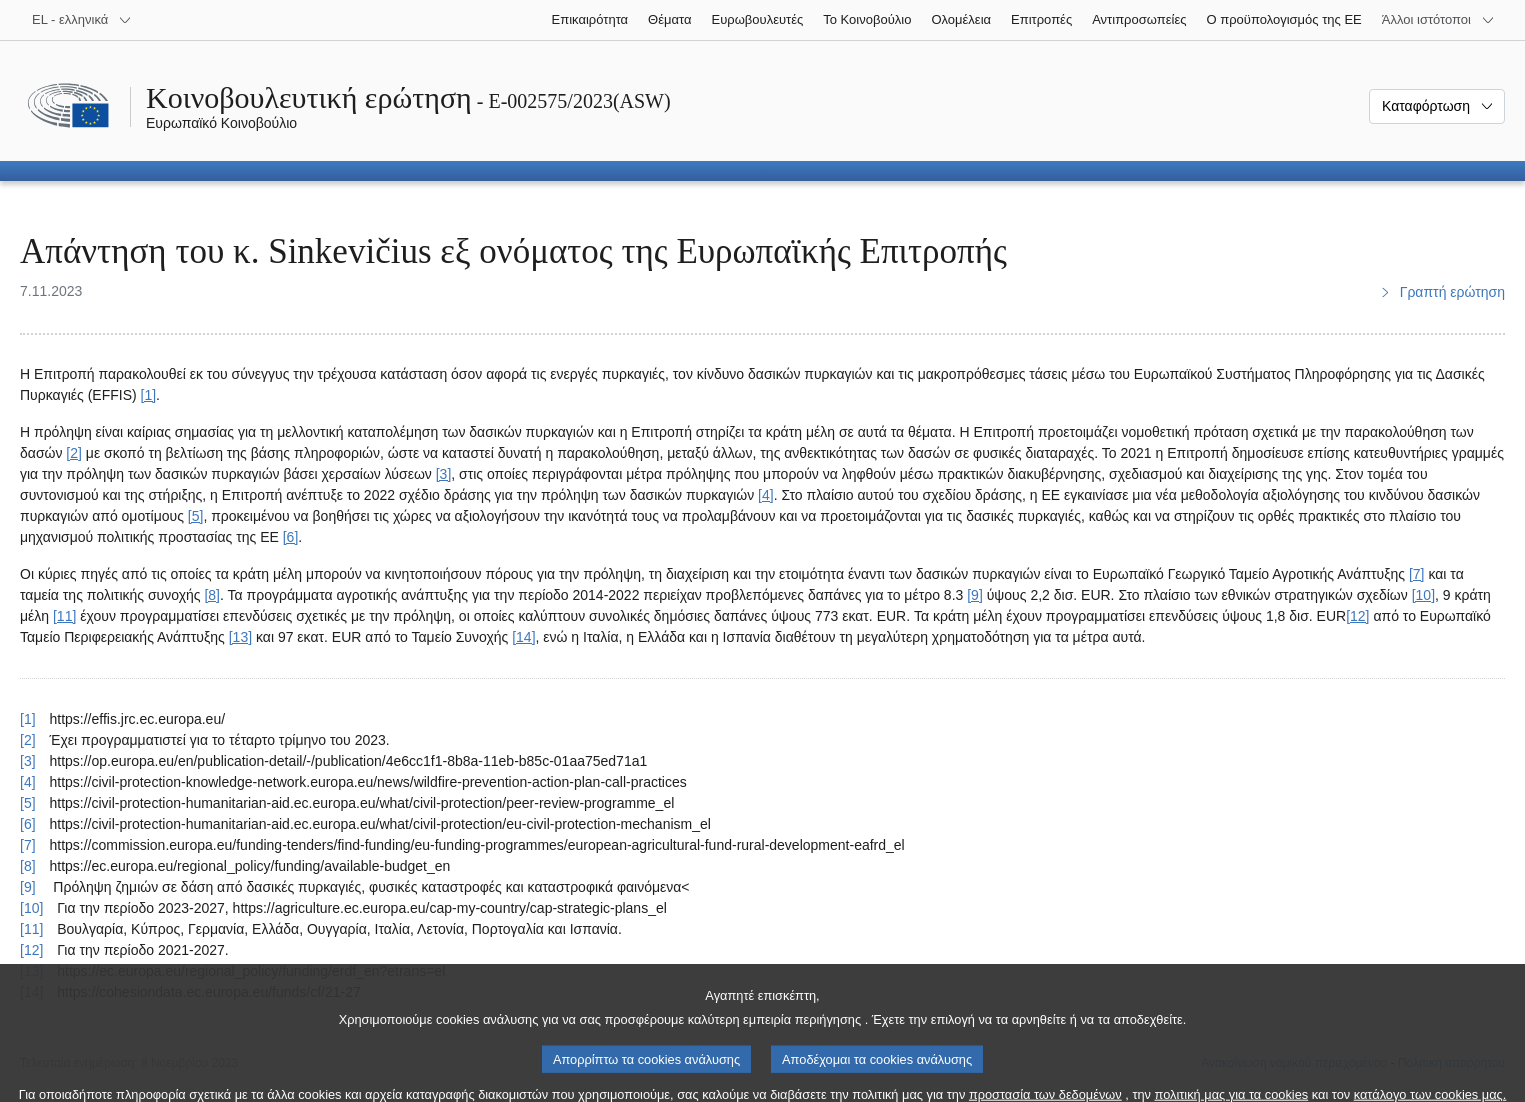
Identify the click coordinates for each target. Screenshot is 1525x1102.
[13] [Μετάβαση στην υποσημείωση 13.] (240, 637)
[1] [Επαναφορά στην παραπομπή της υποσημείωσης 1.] (28, 719)
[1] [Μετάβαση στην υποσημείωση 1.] (149, 395)
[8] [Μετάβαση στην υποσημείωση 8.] (212, 595)
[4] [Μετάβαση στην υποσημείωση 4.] (766, 495)
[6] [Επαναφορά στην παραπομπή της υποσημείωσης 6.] (28, 824)
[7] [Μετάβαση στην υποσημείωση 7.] (1417, 574)
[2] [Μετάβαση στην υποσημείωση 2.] (74, 453)
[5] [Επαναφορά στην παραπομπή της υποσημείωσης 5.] (28, 803)
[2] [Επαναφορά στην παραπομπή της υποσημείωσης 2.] (28, 740)
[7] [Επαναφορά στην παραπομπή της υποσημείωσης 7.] (28, 845)
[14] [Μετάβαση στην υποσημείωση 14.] (523, 637)
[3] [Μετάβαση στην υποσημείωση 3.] (444, 474)
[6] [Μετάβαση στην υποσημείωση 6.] (291, 537)
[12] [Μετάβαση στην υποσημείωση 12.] (1357, 616)
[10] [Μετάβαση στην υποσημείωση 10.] (1423, 595)
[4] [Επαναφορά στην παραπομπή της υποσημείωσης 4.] (28, 782)
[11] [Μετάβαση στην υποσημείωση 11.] (64, 616)
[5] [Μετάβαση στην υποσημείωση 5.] (196, 516)
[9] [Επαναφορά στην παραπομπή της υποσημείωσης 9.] (28, 887)
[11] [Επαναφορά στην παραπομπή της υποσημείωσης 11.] (31, 929)
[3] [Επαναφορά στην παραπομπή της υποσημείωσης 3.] (28, 761)
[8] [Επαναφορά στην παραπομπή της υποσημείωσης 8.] (28, 866)
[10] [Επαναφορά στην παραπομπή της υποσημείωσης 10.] (31, 908)
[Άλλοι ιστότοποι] (1438, 20)
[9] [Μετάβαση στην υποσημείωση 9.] (975, 595)
